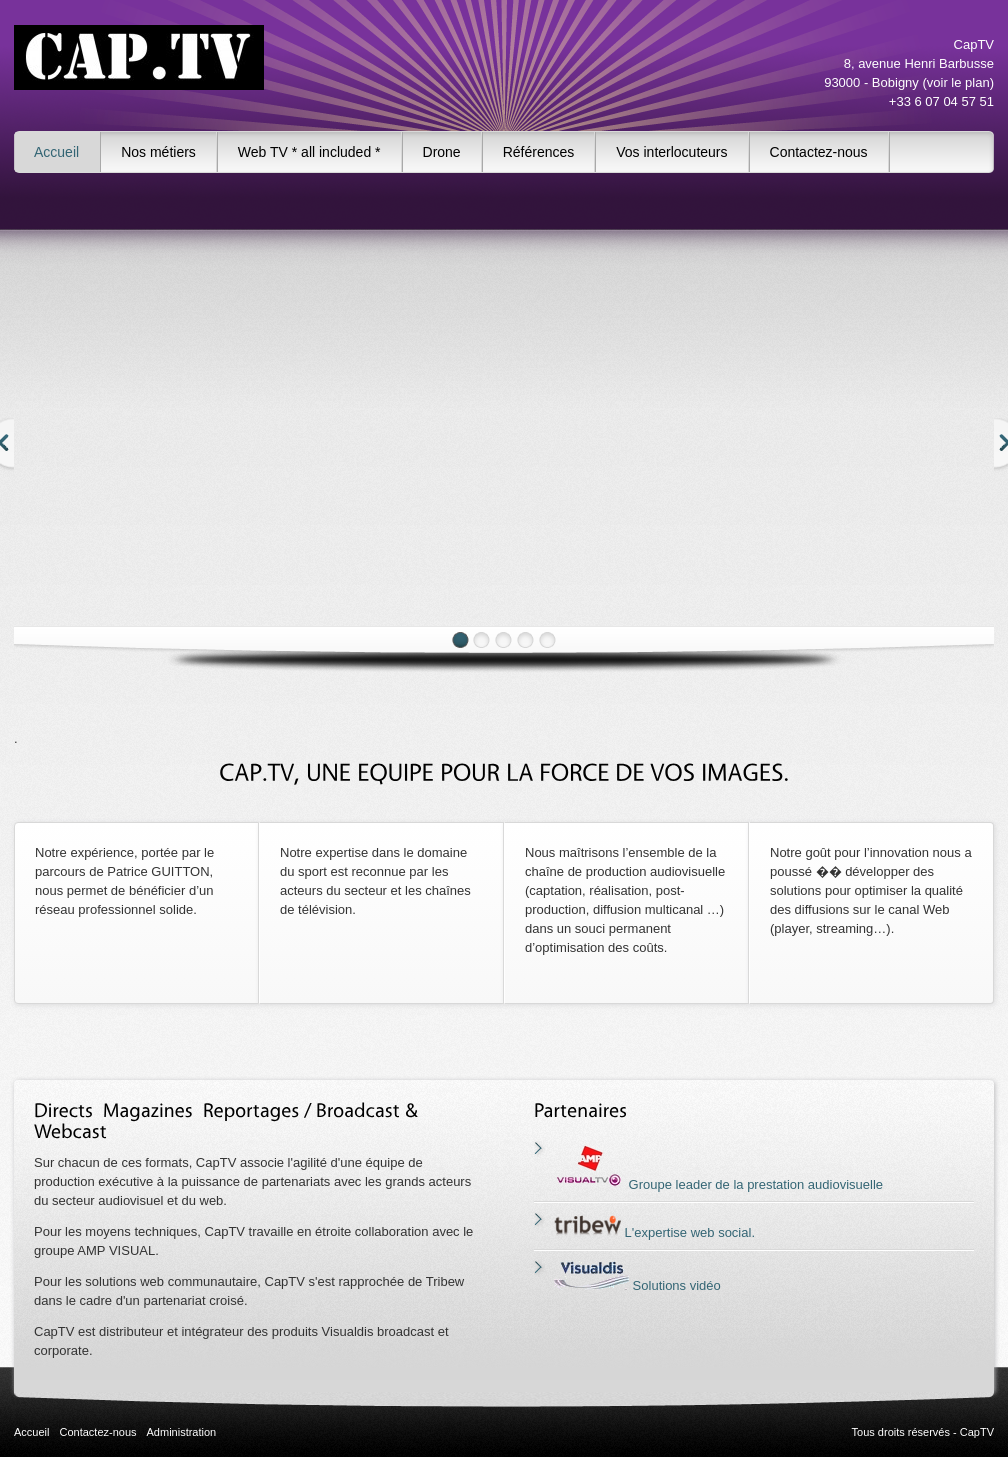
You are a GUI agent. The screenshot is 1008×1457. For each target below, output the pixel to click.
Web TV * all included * (309, 152)
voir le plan (958, 82)
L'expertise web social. (654, 1232)
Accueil (56, 152)
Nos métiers (158, 152)
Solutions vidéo (637, 1285)
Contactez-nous (819, 152)
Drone (442, 152)
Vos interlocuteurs (671, 152)
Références (539, 152)
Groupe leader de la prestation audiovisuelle (718, 1184)
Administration (182, 1432)
